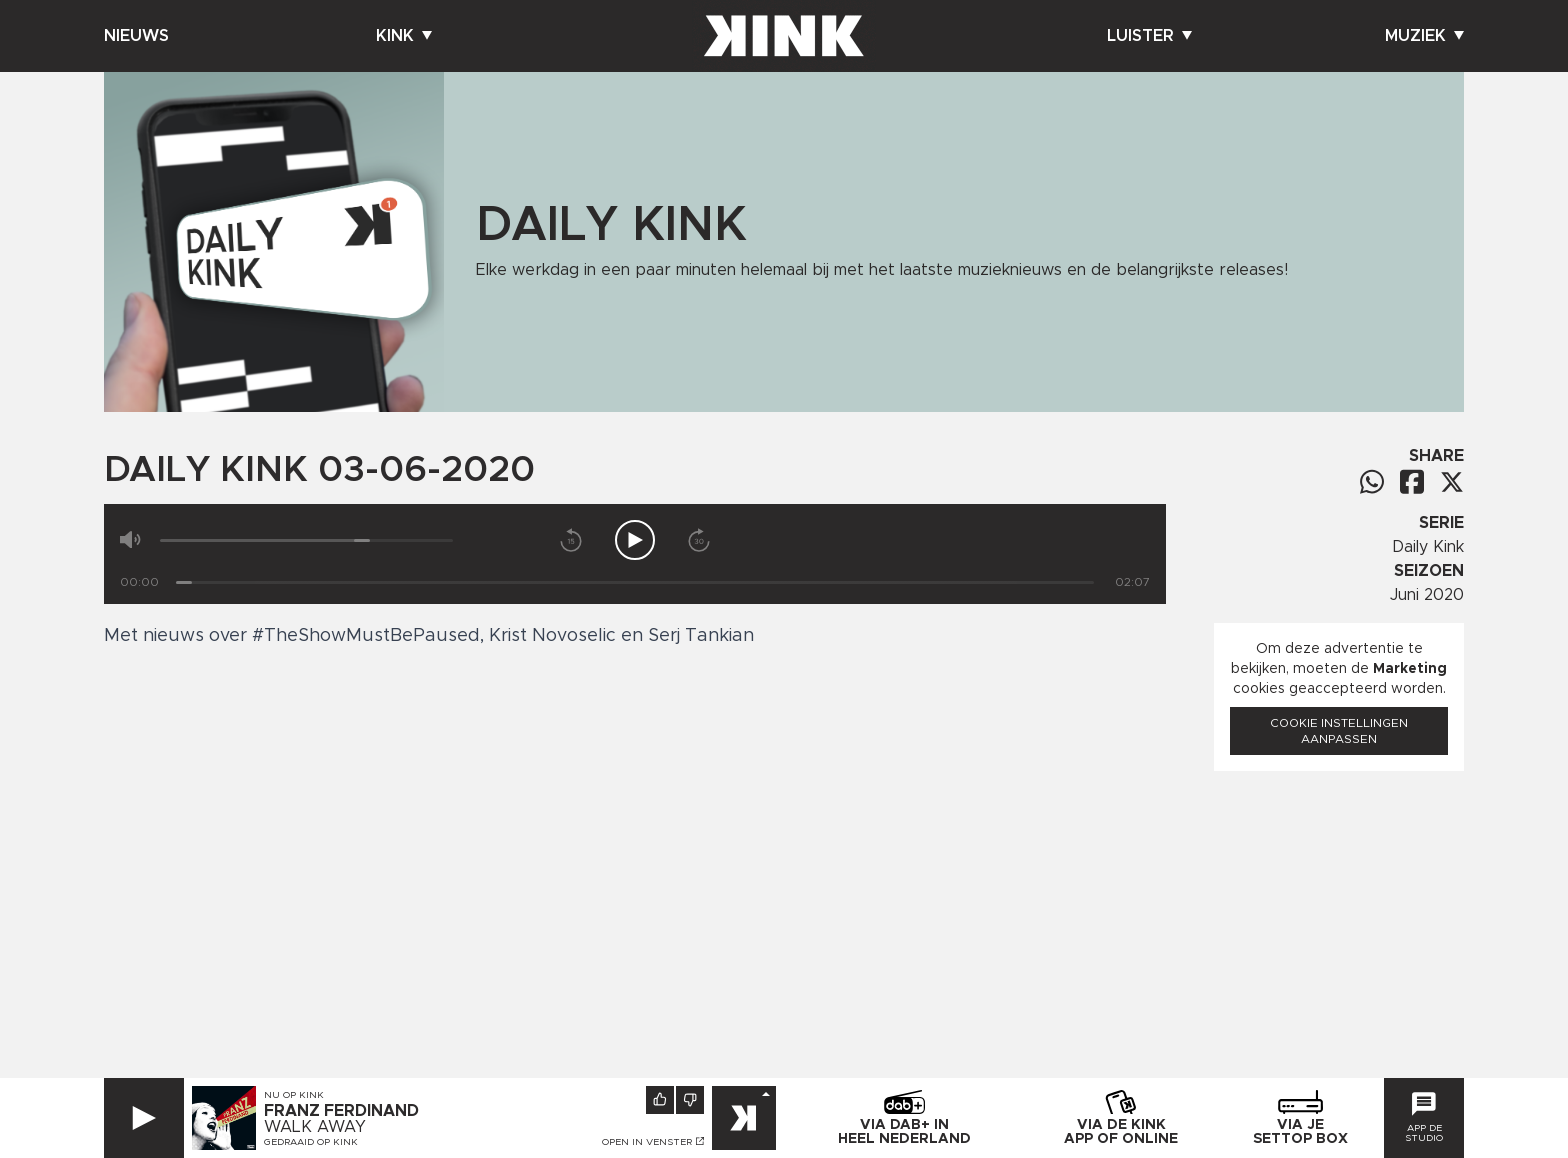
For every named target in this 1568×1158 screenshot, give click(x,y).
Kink (404, 36)
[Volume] (306, 540)
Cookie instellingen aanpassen (1339, 731)
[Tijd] (635, 582)
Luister (1149, 36)
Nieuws (136, 36)
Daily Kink (1428, 547)
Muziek (1424, 36)
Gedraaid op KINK (311, 1142)
